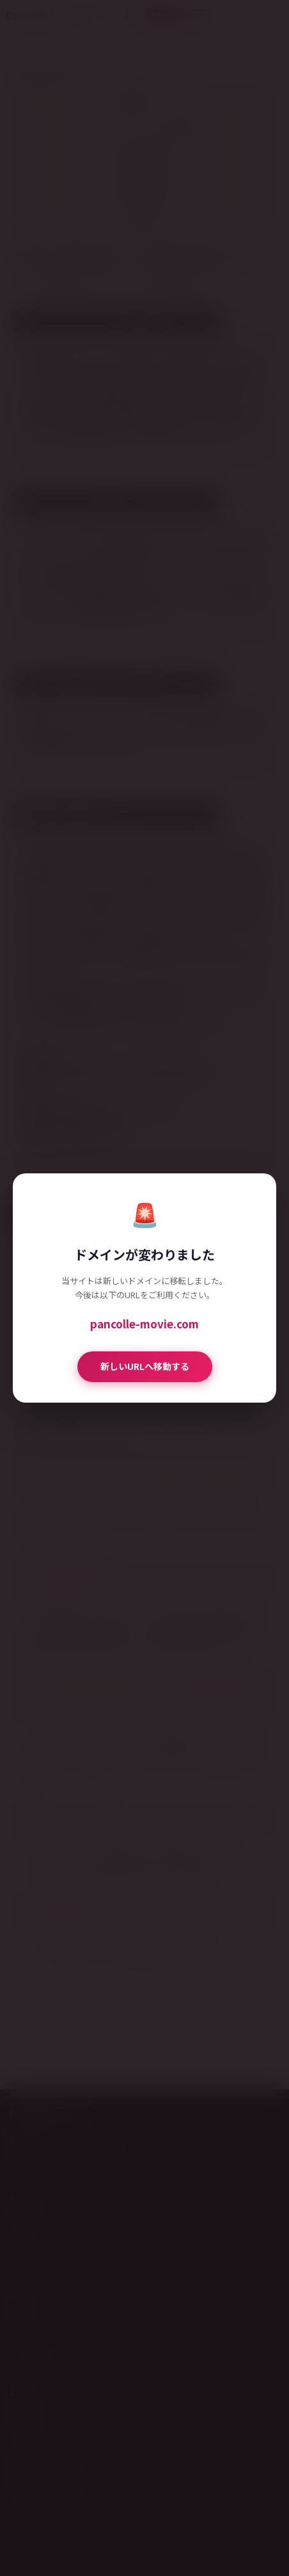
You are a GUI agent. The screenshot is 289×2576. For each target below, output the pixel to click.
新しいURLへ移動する (144, 1366)
